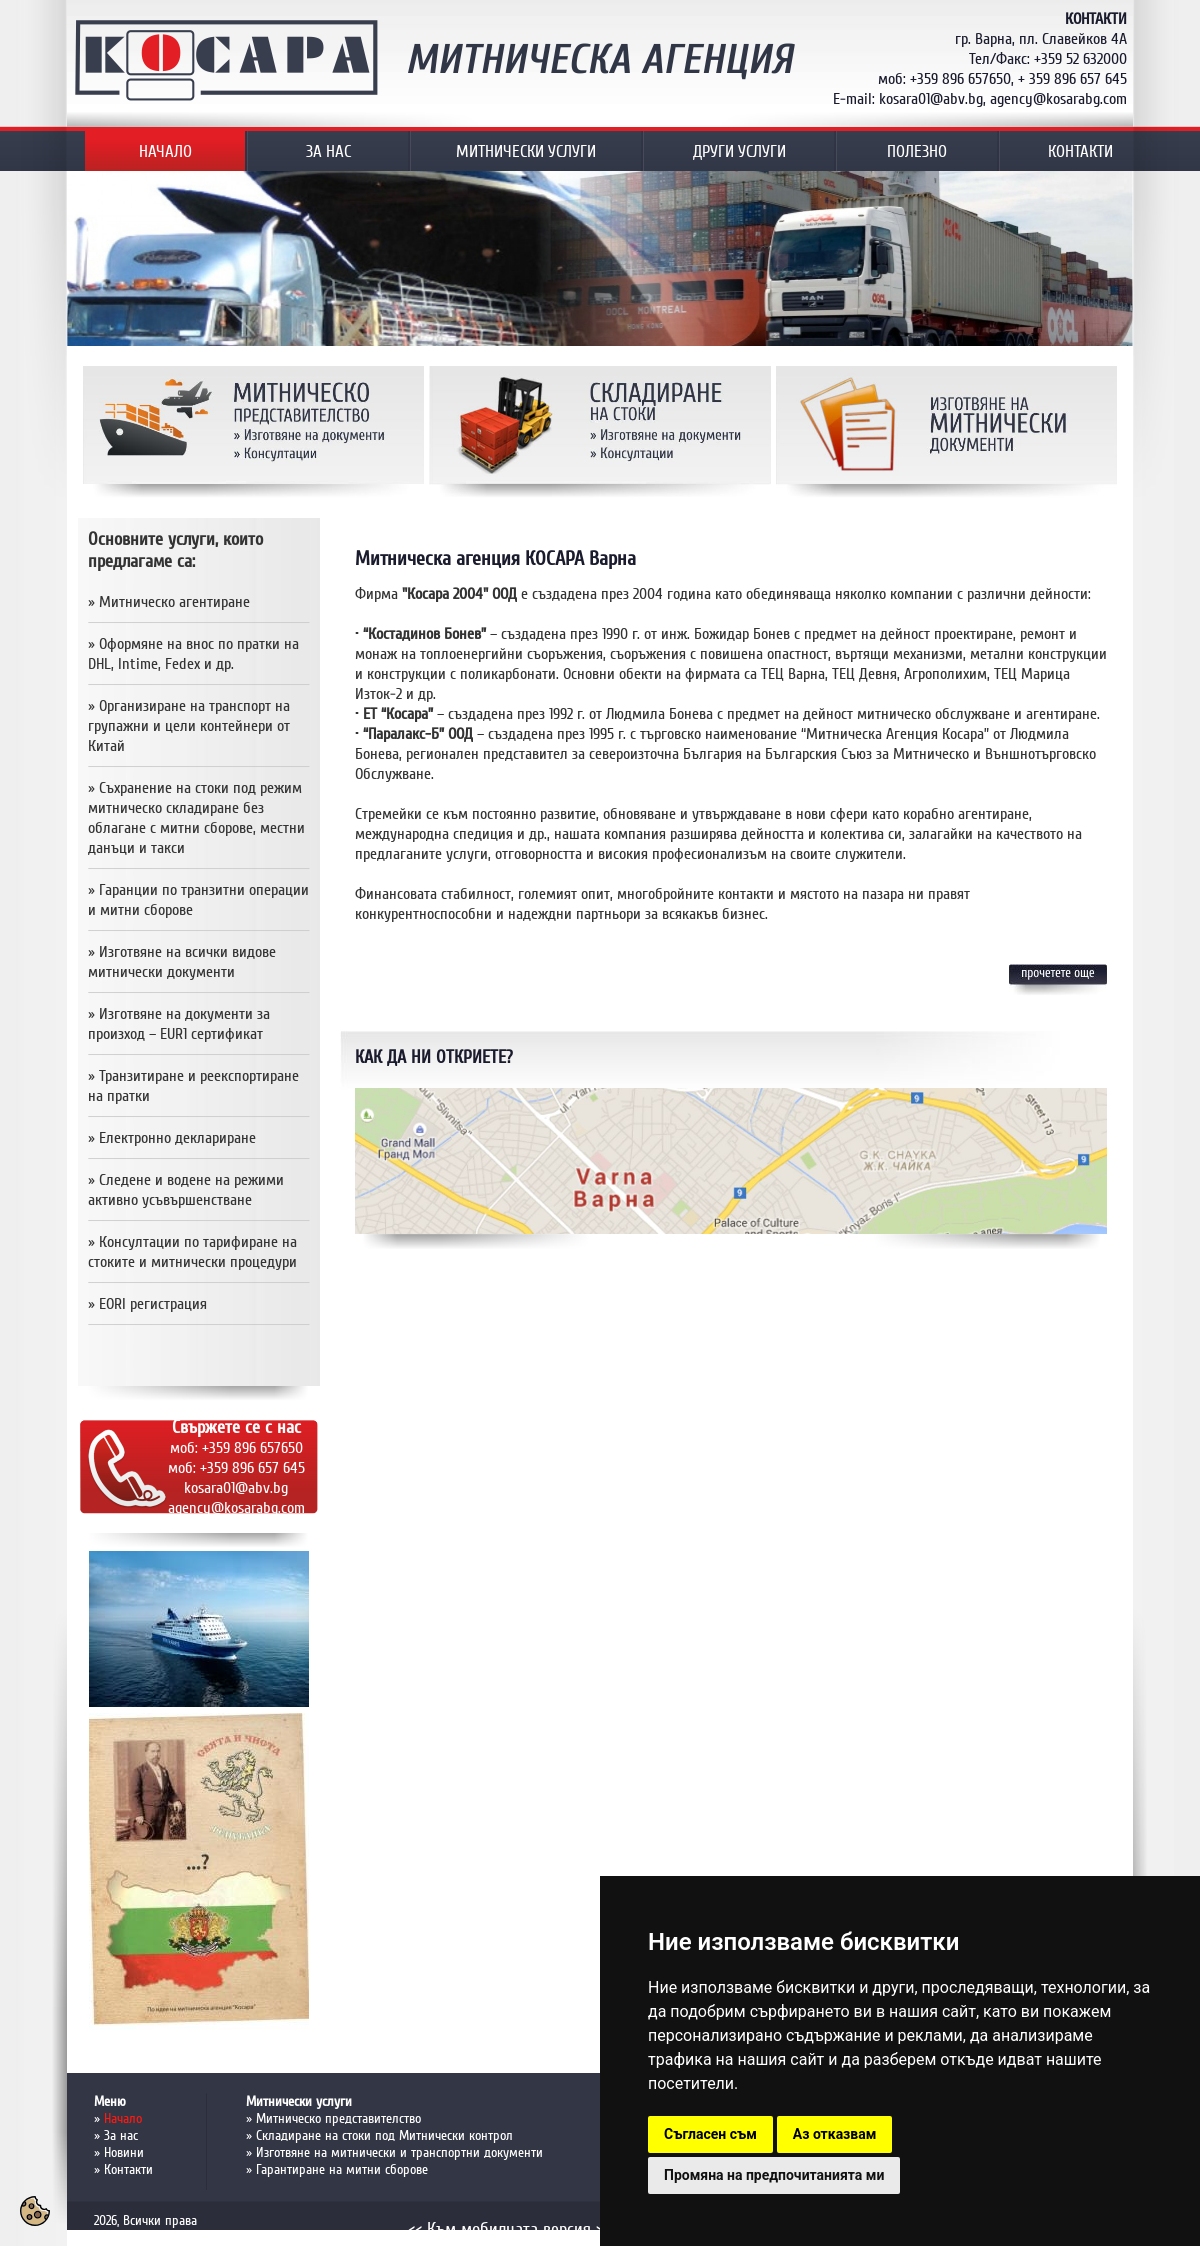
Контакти (128, 2169)
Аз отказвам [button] (835, 2134)
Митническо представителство (338, 2118)
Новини (124, 2152)
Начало (123, 2118)
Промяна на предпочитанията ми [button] (774, 2175)
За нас (121, 2135)
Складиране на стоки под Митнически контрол (384, 2135)
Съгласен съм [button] (710, 2134)
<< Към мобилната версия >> (509, 2229)
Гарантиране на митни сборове (342, 2169)
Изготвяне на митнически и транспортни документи (399, 2152)
